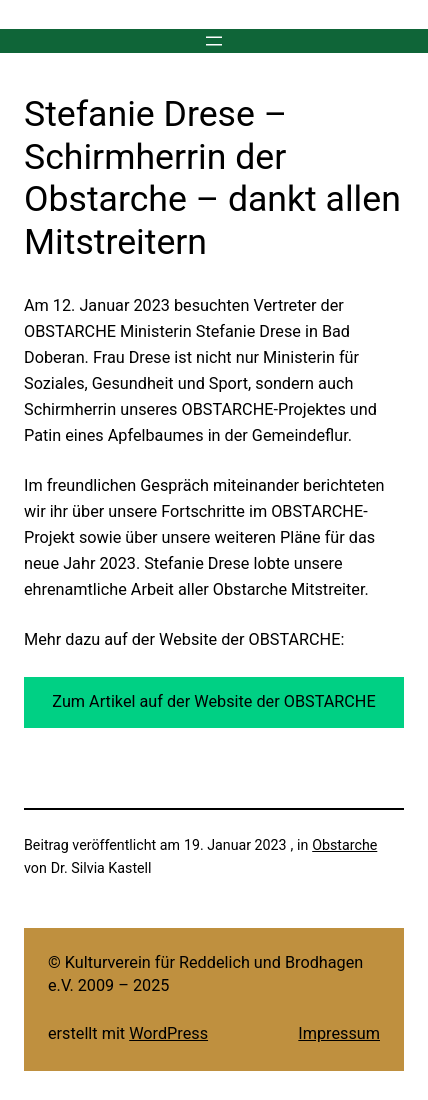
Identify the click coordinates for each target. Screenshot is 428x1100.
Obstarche (344, 845)
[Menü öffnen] (214, 41)
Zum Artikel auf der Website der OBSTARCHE (213, 701)
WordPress (168, 1033)
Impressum (339, 1033)
